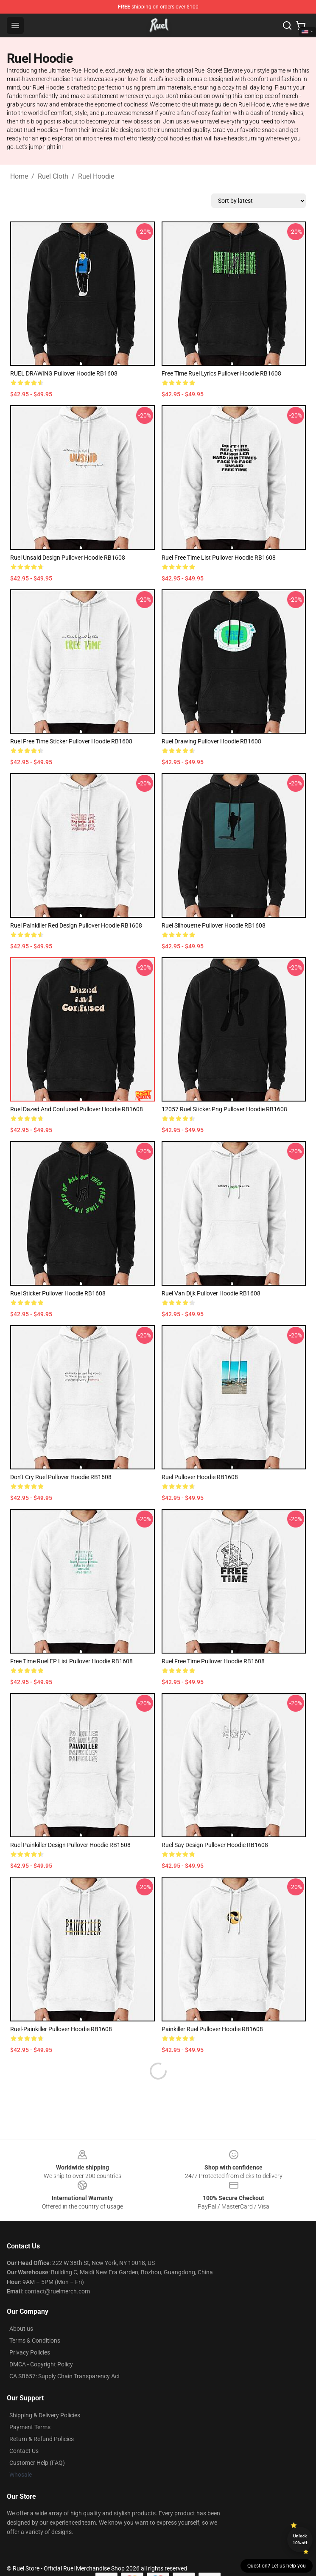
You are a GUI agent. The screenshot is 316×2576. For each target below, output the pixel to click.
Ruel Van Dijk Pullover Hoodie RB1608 (211, 1293)
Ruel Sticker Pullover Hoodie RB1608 (58, 1293)
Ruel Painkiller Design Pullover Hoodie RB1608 (70, 1845)
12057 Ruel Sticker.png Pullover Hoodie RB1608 (224, 1109)
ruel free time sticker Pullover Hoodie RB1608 (71, 741)
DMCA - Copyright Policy (41, 2344)
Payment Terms (29, 2406)
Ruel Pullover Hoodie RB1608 (200, 1477)
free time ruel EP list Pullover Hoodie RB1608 (71, 1661)
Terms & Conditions (34, 2320)
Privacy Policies (29, 2332)
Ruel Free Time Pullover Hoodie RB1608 (213, 1661)
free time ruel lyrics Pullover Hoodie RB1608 (221, 373)
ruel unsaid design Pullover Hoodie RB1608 (67, 557)
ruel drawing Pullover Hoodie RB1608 (211, 741)
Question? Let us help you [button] (276, 2566)
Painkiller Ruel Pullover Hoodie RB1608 (212, 2029)
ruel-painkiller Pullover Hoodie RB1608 (61, 2029)
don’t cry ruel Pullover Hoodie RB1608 (61, 1477)
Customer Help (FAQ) (37, 2442)
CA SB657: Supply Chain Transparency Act (64, 2355)
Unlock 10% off (300, 2539)
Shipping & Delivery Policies (44, 2394)
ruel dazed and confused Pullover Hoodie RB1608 (76, 1109)
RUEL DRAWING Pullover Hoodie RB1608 (63, 373)
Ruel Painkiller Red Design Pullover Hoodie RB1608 (76, 925)
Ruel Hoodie (96, 176)
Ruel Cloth (53, 176)
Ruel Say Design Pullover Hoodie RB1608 (215, 1845)
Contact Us (24, 2430)
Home (19, 176)
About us (21, 2308)
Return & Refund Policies (41, 2418)
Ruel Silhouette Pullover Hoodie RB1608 (214, 925)
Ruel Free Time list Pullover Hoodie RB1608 (219, 557)
